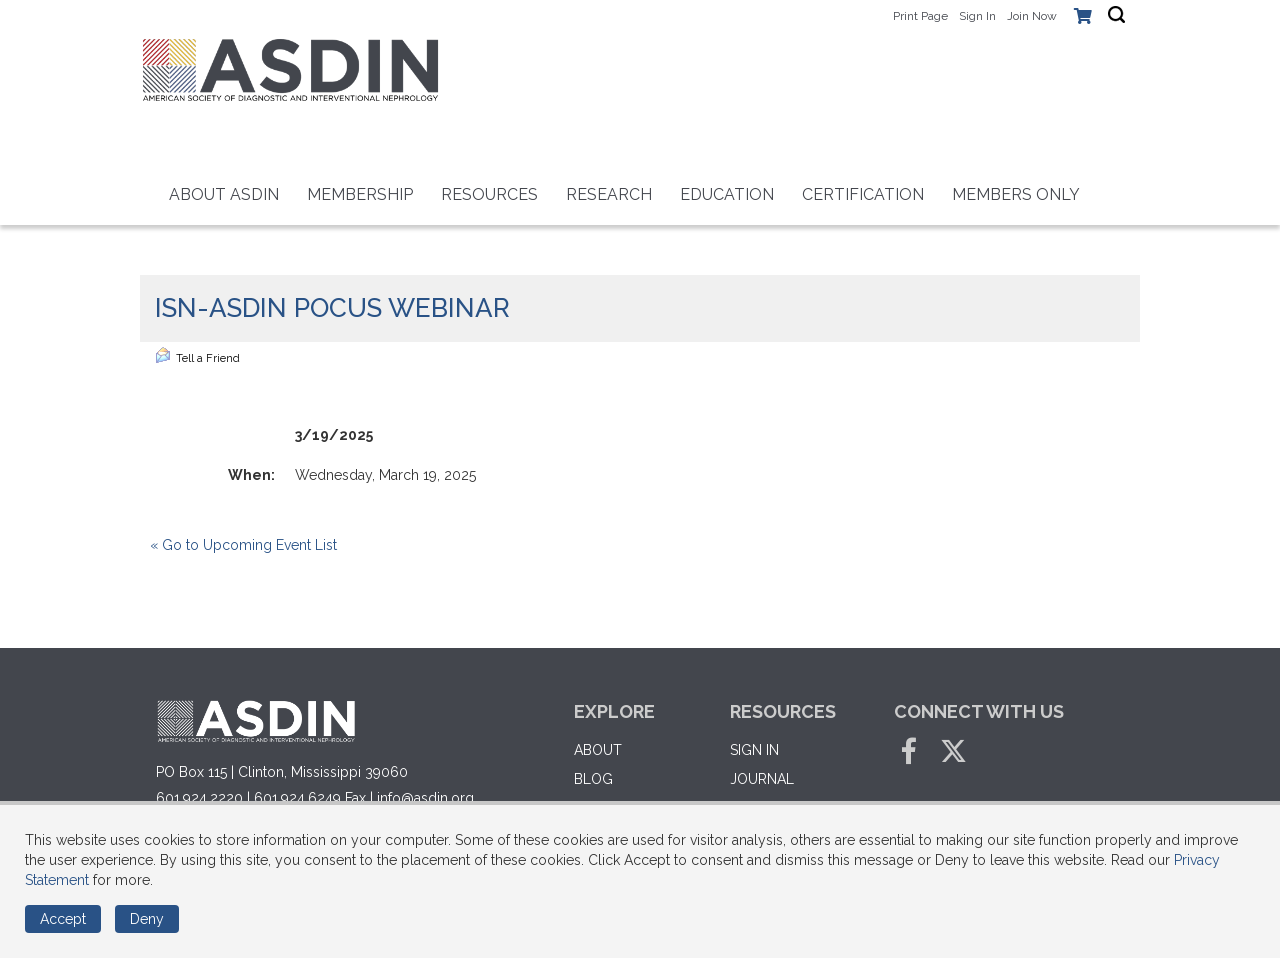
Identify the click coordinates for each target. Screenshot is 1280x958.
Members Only (1016, 194)
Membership (360, 194)
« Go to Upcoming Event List (243, 545)
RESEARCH (609, 194)
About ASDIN (224, 194)
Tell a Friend (197, 356)
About (598, 750)
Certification (863, 194)
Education (727, 194)
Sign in (754, 750)
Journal (762, 779)
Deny (147, 919)
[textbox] (1116, 15)
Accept (63, 919)
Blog (593, 779)
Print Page (920, 16)
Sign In (977, 16)
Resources (489, 194)
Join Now (1032, 16)
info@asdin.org (425, 798)
